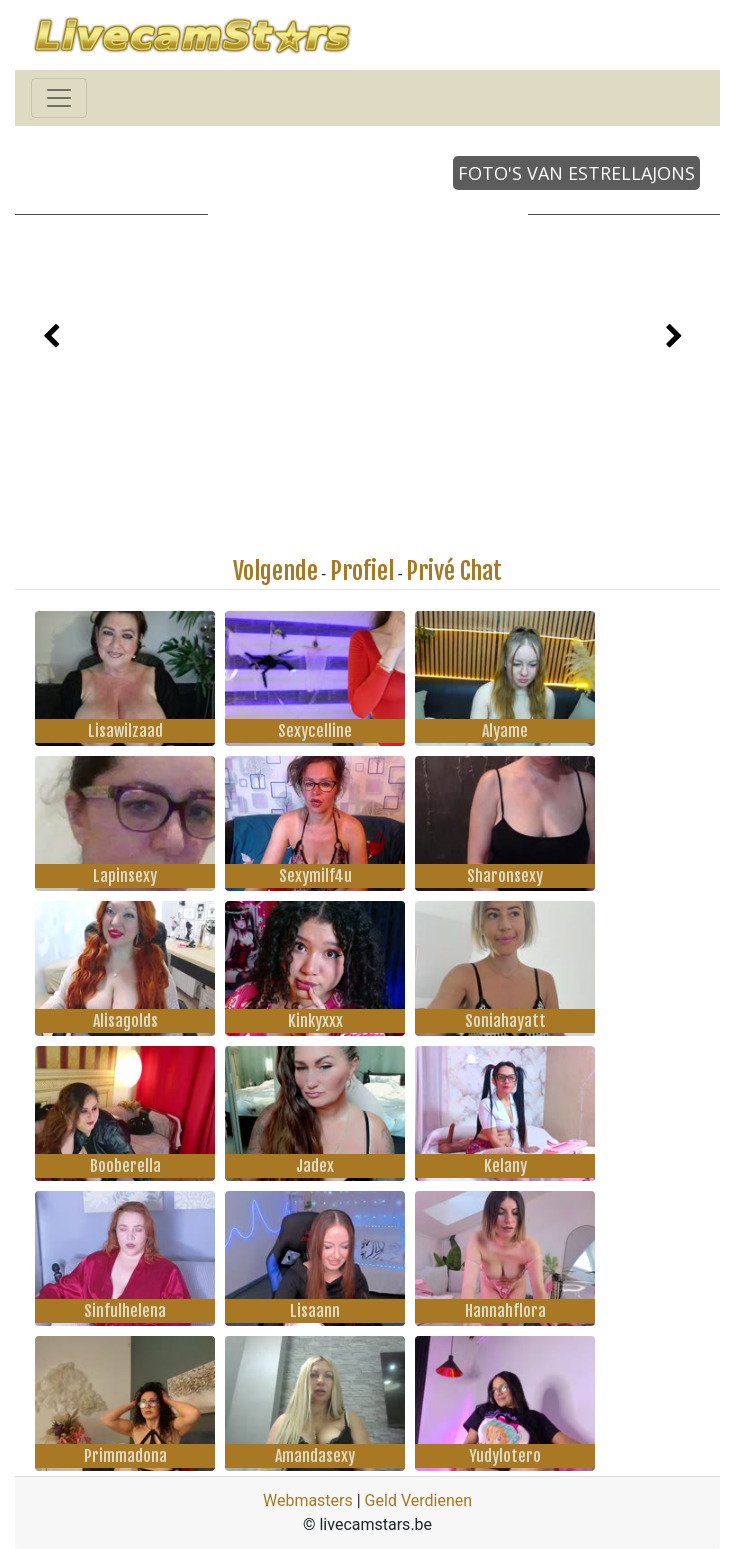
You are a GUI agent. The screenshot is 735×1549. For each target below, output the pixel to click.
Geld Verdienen (418, 1500)
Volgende (275, 571)
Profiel (362, 571)
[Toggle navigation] (59, 98)
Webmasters (308, 1500)
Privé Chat (454, 571)
